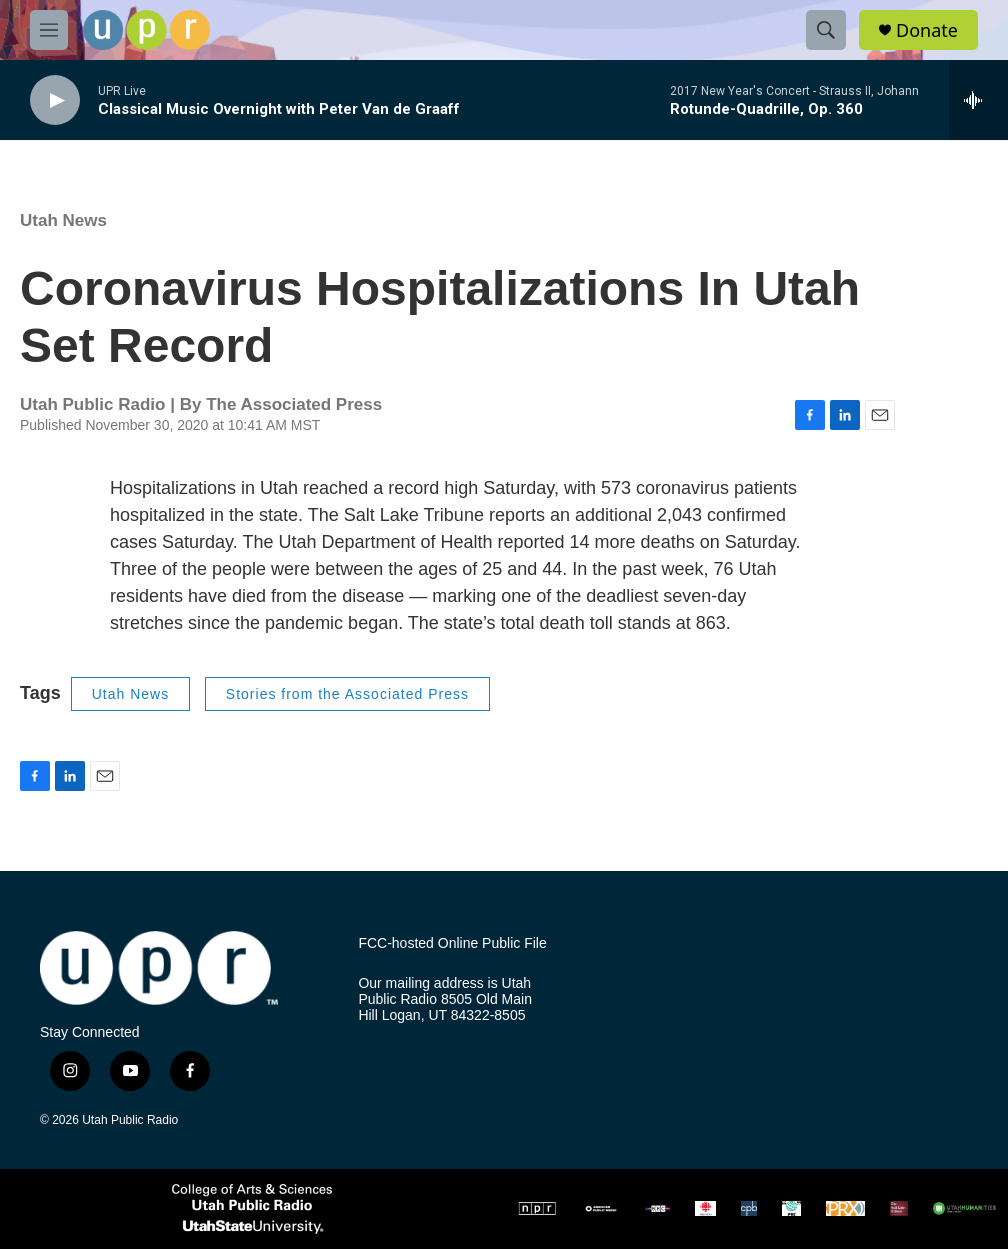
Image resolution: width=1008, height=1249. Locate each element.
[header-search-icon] (826, 30)
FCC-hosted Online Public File (452, 943)
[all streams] (978, 100)
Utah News (63, 220)
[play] (55, 100)
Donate (927, 30)
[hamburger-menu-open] (49, 30)
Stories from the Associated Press (347, 694)
